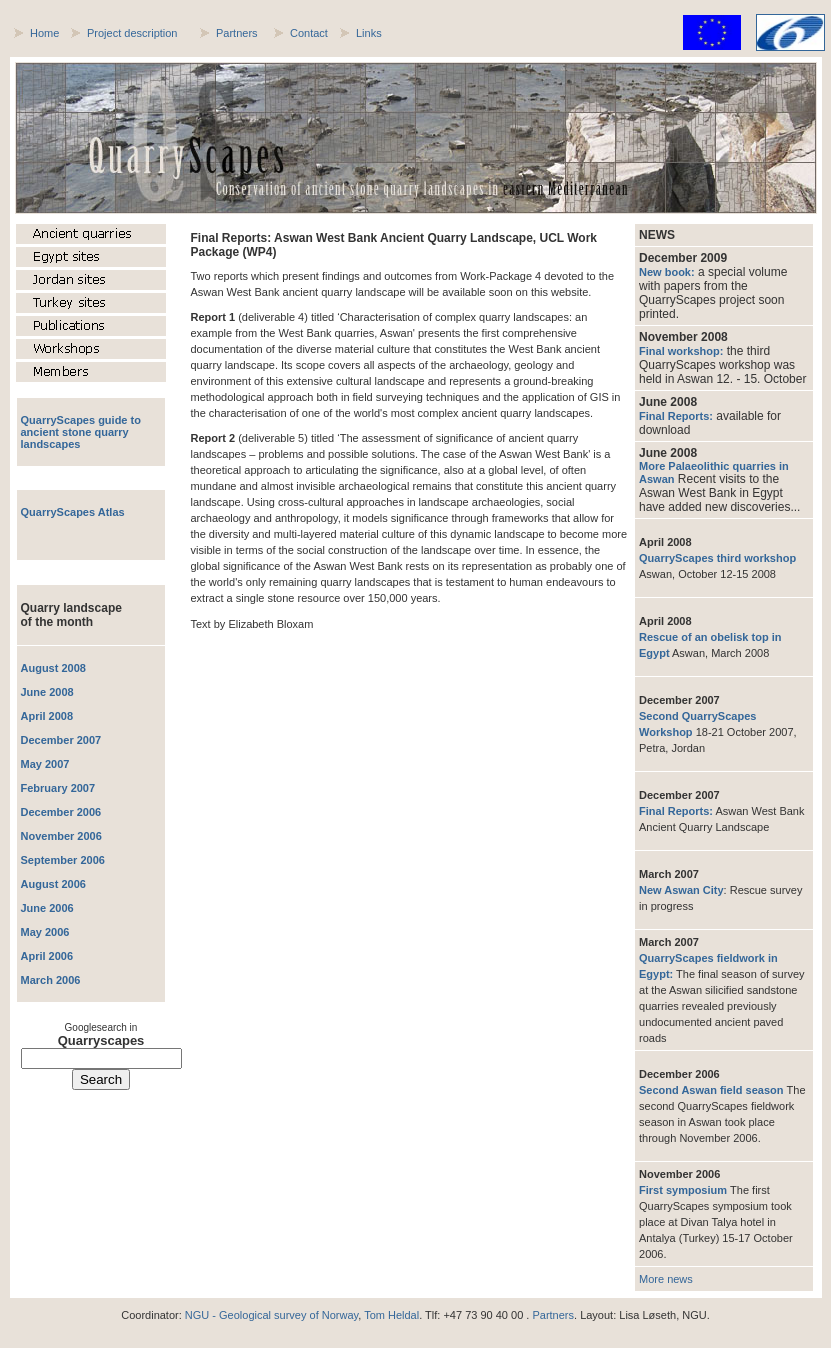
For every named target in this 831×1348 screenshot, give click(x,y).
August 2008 (53, 668)
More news (666, 1279)
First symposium (684, 1190)
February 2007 (58, 788)
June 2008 (47, 692)
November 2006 (61, 836)
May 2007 (45, 764)
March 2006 (51, 980)
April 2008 (47, 716)
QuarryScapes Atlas (73, 512)
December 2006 (61, 812)
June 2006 (47, 908)
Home (44, 33)
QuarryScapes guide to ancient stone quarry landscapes (81, 432)
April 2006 (47, 956)
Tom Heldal (391, 1315)
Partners (237, 33)
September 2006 (63, 860)
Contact (309, 33)
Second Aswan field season (713, 1090)
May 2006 (45, 932)
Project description (132, 33)
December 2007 (61, 740)
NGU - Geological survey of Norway (271, 1315)
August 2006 (53, 884)
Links (369, 33)
